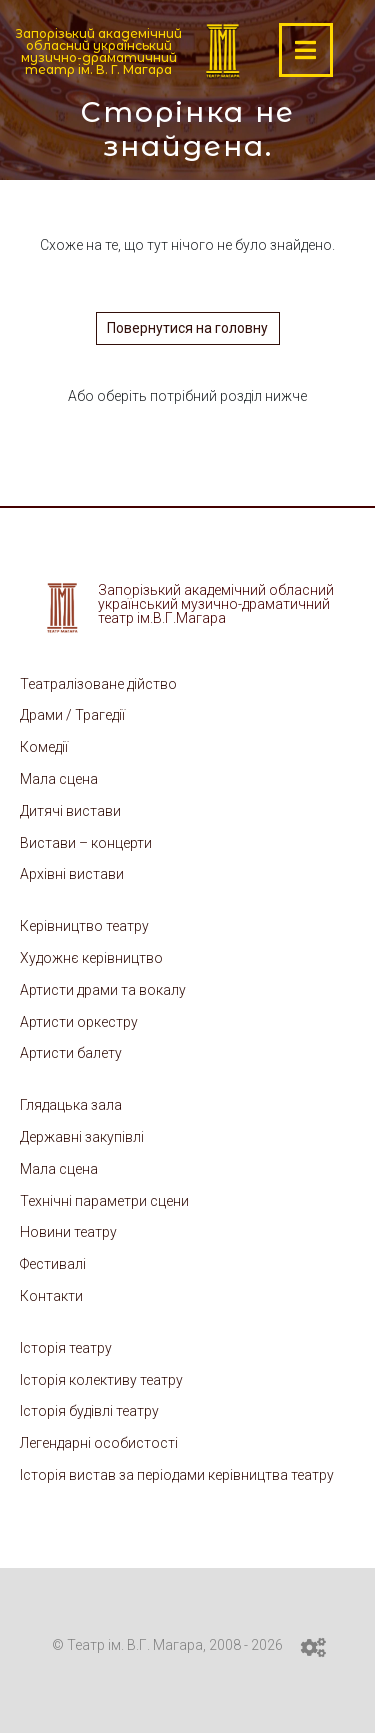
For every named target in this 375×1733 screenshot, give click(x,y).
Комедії (44, 747)
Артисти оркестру (79, 1022)
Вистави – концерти (86, 843)
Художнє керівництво (91, 958)
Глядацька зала (71, 1105)
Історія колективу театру (101, 1380)
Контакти (51, 1296)
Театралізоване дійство (98, 684)
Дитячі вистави (70, 811)
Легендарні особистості (99, 1443)
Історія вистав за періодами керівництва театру (177, 1475)
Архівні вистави (72, 874)
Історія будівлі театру (89, 1411)
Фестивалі (53, 1264)
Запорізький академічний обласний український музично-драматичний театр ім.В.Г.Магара (216, 604)
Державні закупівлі (82, 1137)
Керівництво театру (84, 926)
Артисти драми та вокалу (103, 990)
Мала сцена (59, 779)
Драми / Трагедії (72, 715)
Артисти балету (71, 1053)
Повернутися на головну (187, 328)
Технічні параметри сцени (104, 1201)
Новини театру (68, 1232)
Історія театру (66, 1348)
